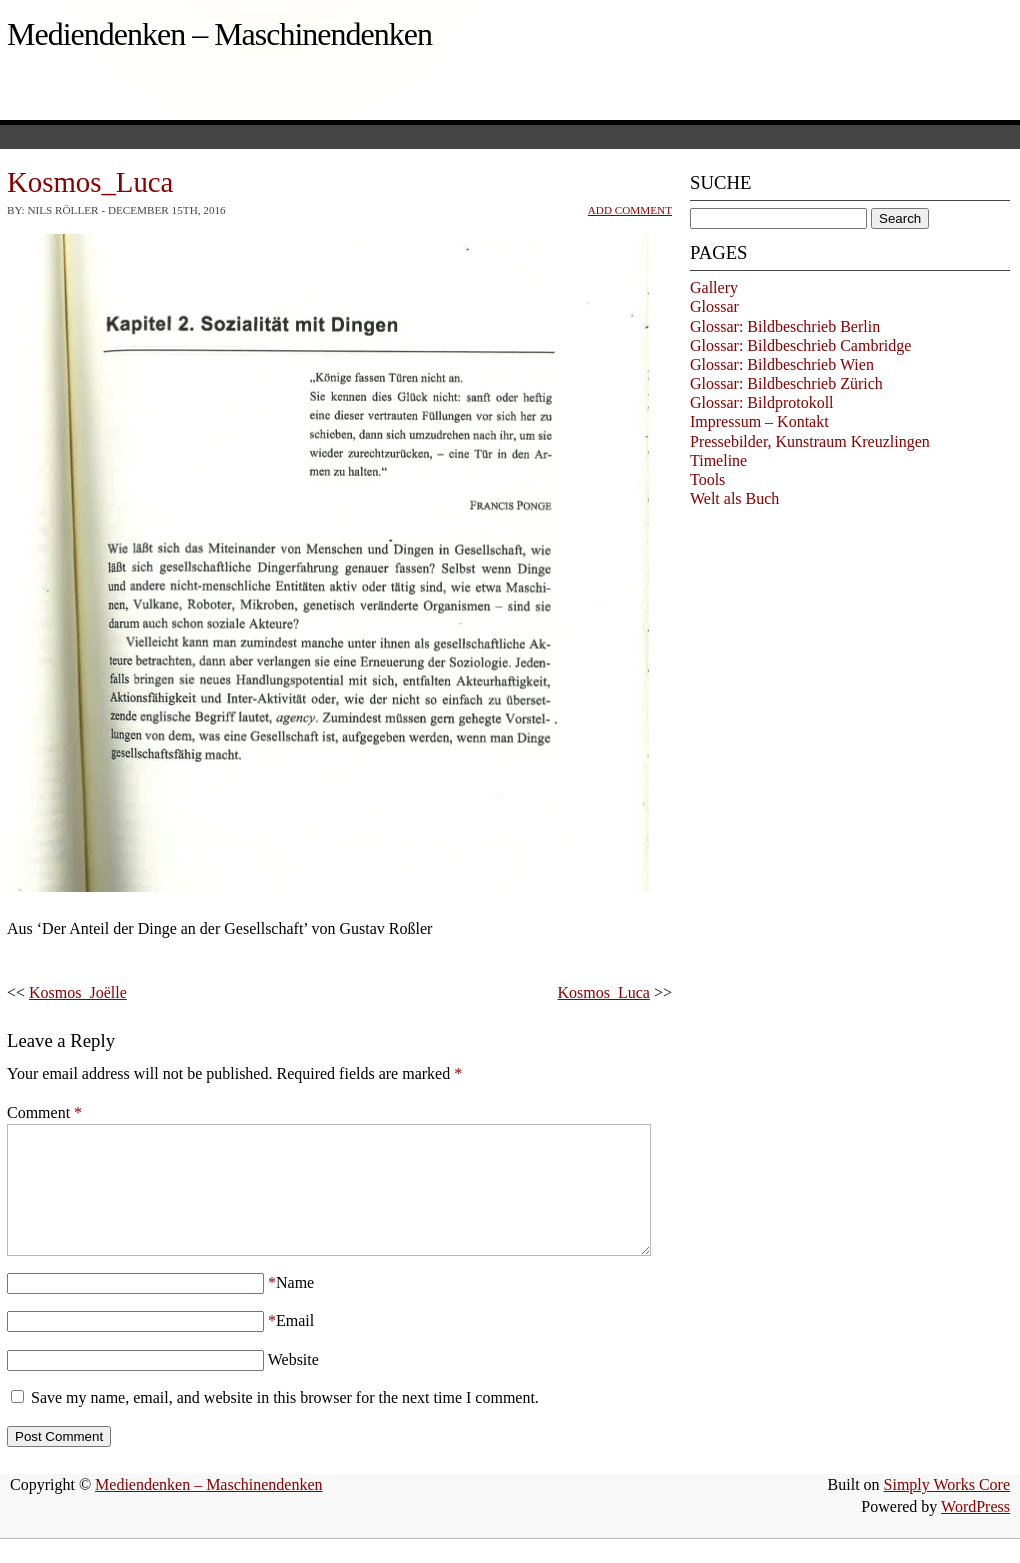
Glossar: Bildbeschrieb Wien (782, 364)
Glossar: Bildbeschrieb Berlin (785, 326)
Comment (44, 1112)
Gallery (714, 287)
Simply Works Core (947, 1508)
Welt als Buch (734, 498)
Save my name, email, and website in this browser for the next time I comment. (285, 1421)
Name (295, 1306)
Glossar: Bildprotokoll (762, 402)
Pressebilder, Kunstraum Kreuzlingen (810, 441)
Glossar (714, 306)
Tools (707, 479)
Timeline (718, 460)
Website (293, 1383)
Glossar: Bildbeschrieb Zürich (786, 383)
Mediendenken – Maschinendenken (219, 34)
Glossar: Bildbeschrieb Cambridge (800, 345)
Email (295, 1344)
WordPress (975, 1530)
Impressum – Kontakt (759, 421)
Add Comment (630, 210)
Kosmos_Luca (604, 992)
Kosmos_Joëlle (78, 992)
